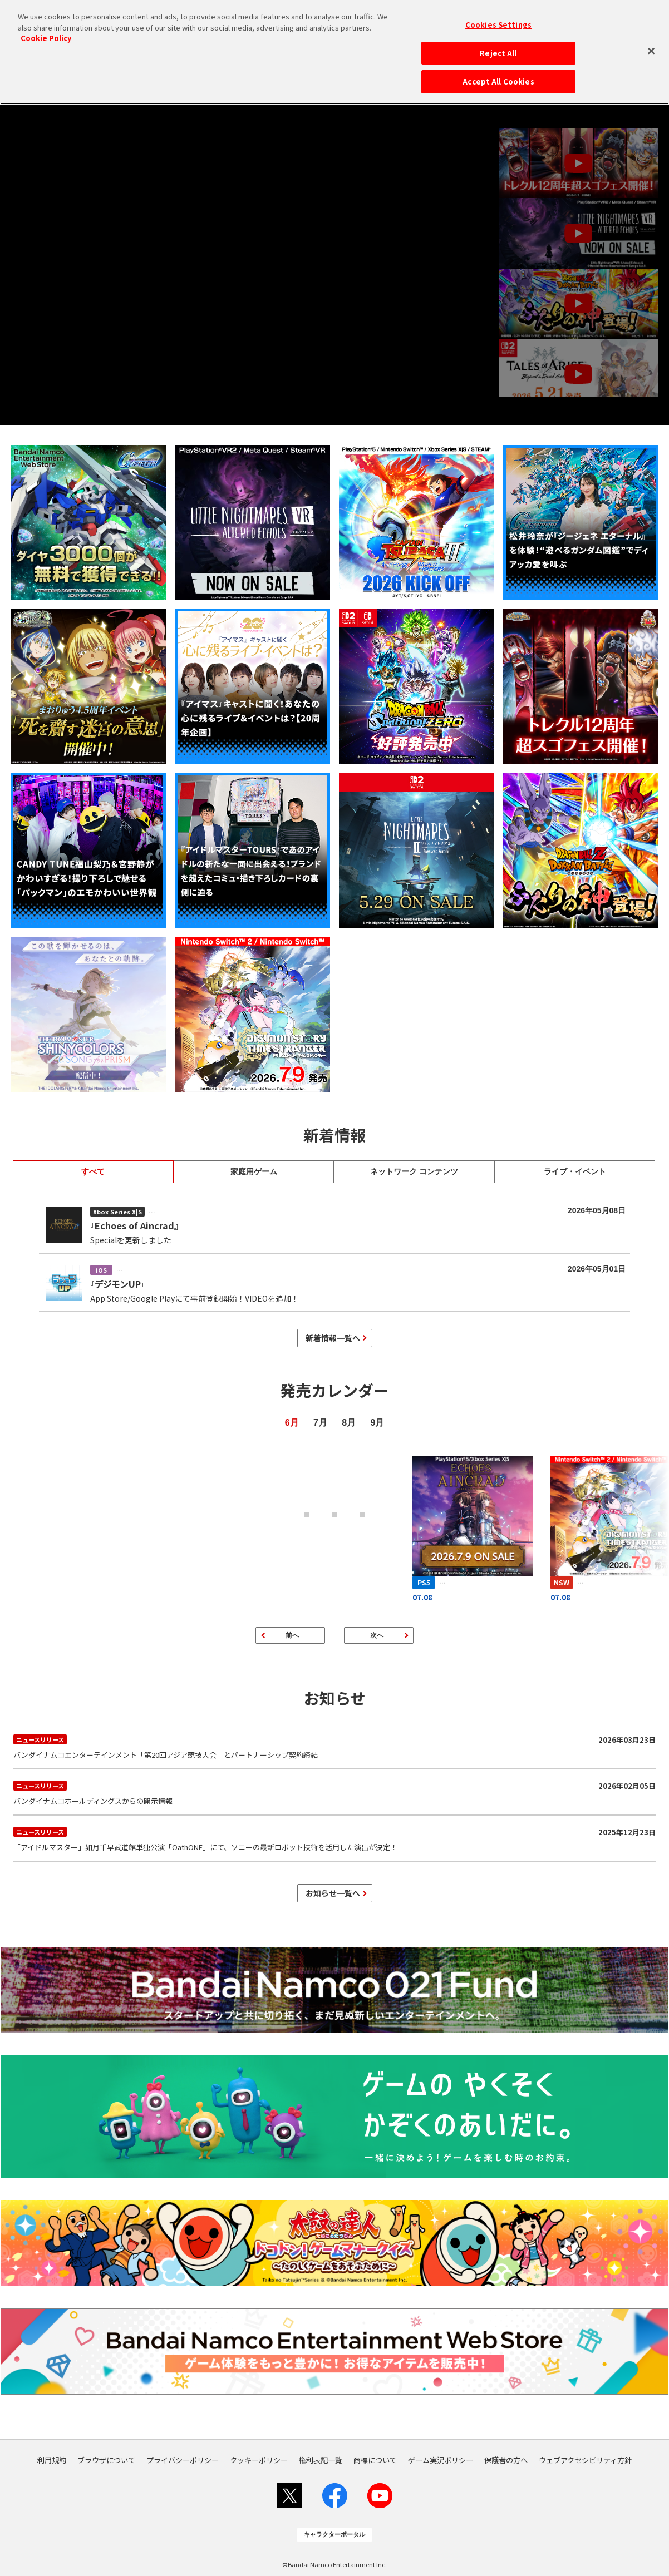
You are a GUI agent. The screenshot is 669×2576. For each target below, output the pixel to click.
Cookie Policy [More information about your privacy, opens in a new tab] (46, 38)
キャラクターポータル (334, 2534)
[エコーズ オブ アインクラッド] (473, 1528)
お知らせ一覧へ (333, 1892)
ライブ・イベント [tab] (575, 1171)
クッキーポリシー (259, 2460)
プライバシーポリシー (182, 2460)
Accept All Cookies (498, 81)
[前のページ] (290, 1635)
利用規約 (51, 2460)
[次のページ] (379, 1635)
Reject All (498, 53)
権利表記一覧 (320, 2460)
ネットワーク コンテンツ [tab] (414, 1171)
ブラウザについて (106, 2460)
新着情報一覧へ (333, 1337)
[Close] (651, 50)
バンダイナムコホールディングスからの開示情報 (334, 1792)
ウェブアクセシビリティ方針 (585, 2460)
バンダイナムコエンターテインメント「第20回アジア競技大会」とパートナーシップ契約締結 (334, 1746)
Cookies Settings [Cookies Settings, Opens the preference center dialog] (498, 24)
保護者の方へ (506, 2460)
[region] (334, 52)
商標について (375, 2460)
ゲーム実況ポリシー (440, 2460)
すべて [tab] (93, 1171)
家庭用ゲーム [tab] (253, 1171)
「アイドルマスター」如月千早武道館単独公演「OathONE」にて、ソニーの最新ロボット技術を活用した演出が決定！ (334, 1838)
